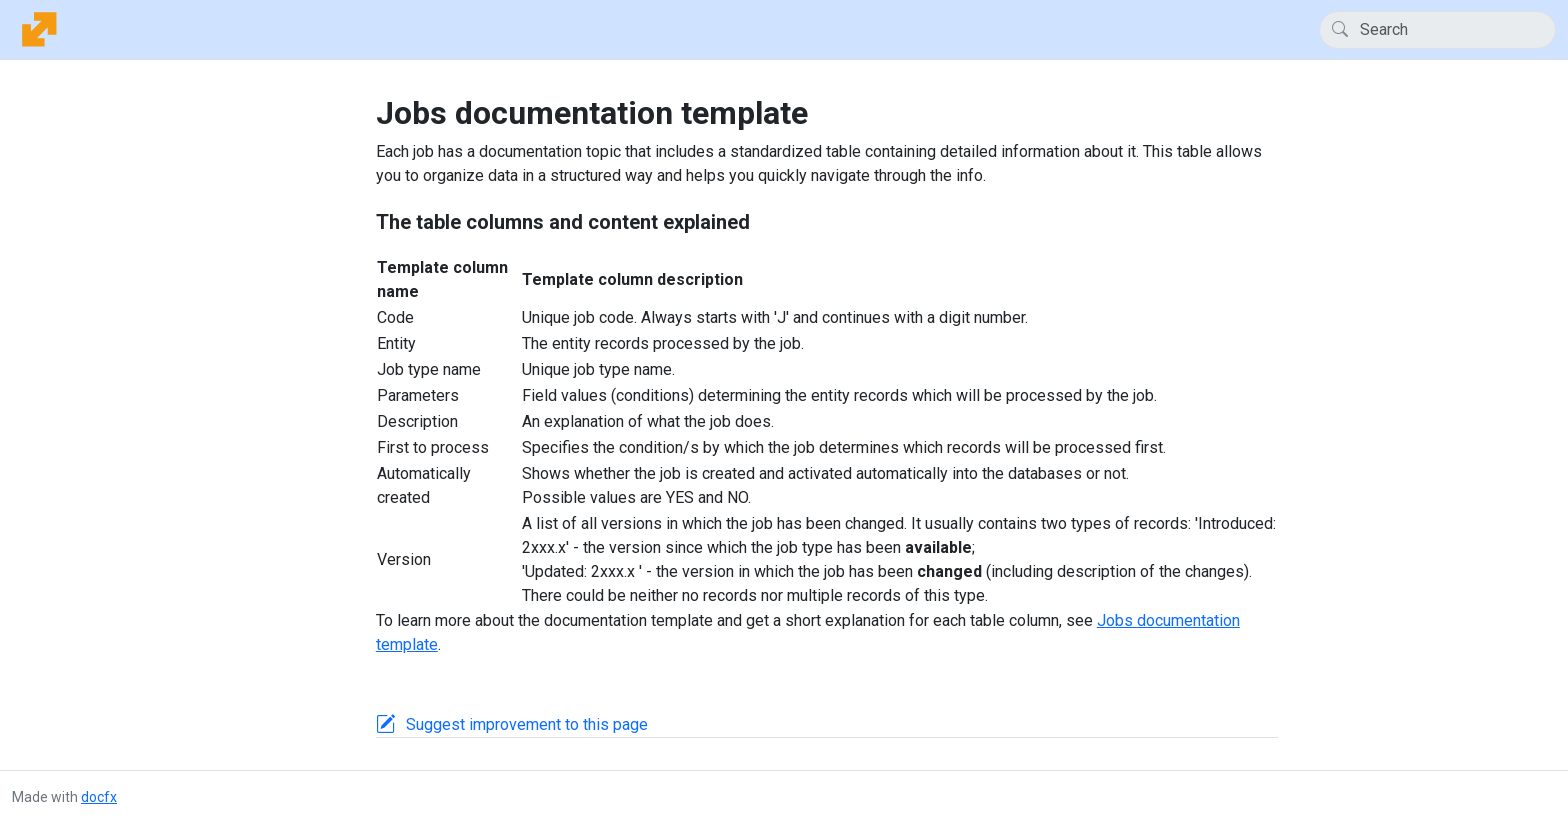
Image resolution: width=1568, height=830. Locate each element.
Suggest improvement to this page (527, 724)
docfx (99, 797)
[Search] (1437, 30)
